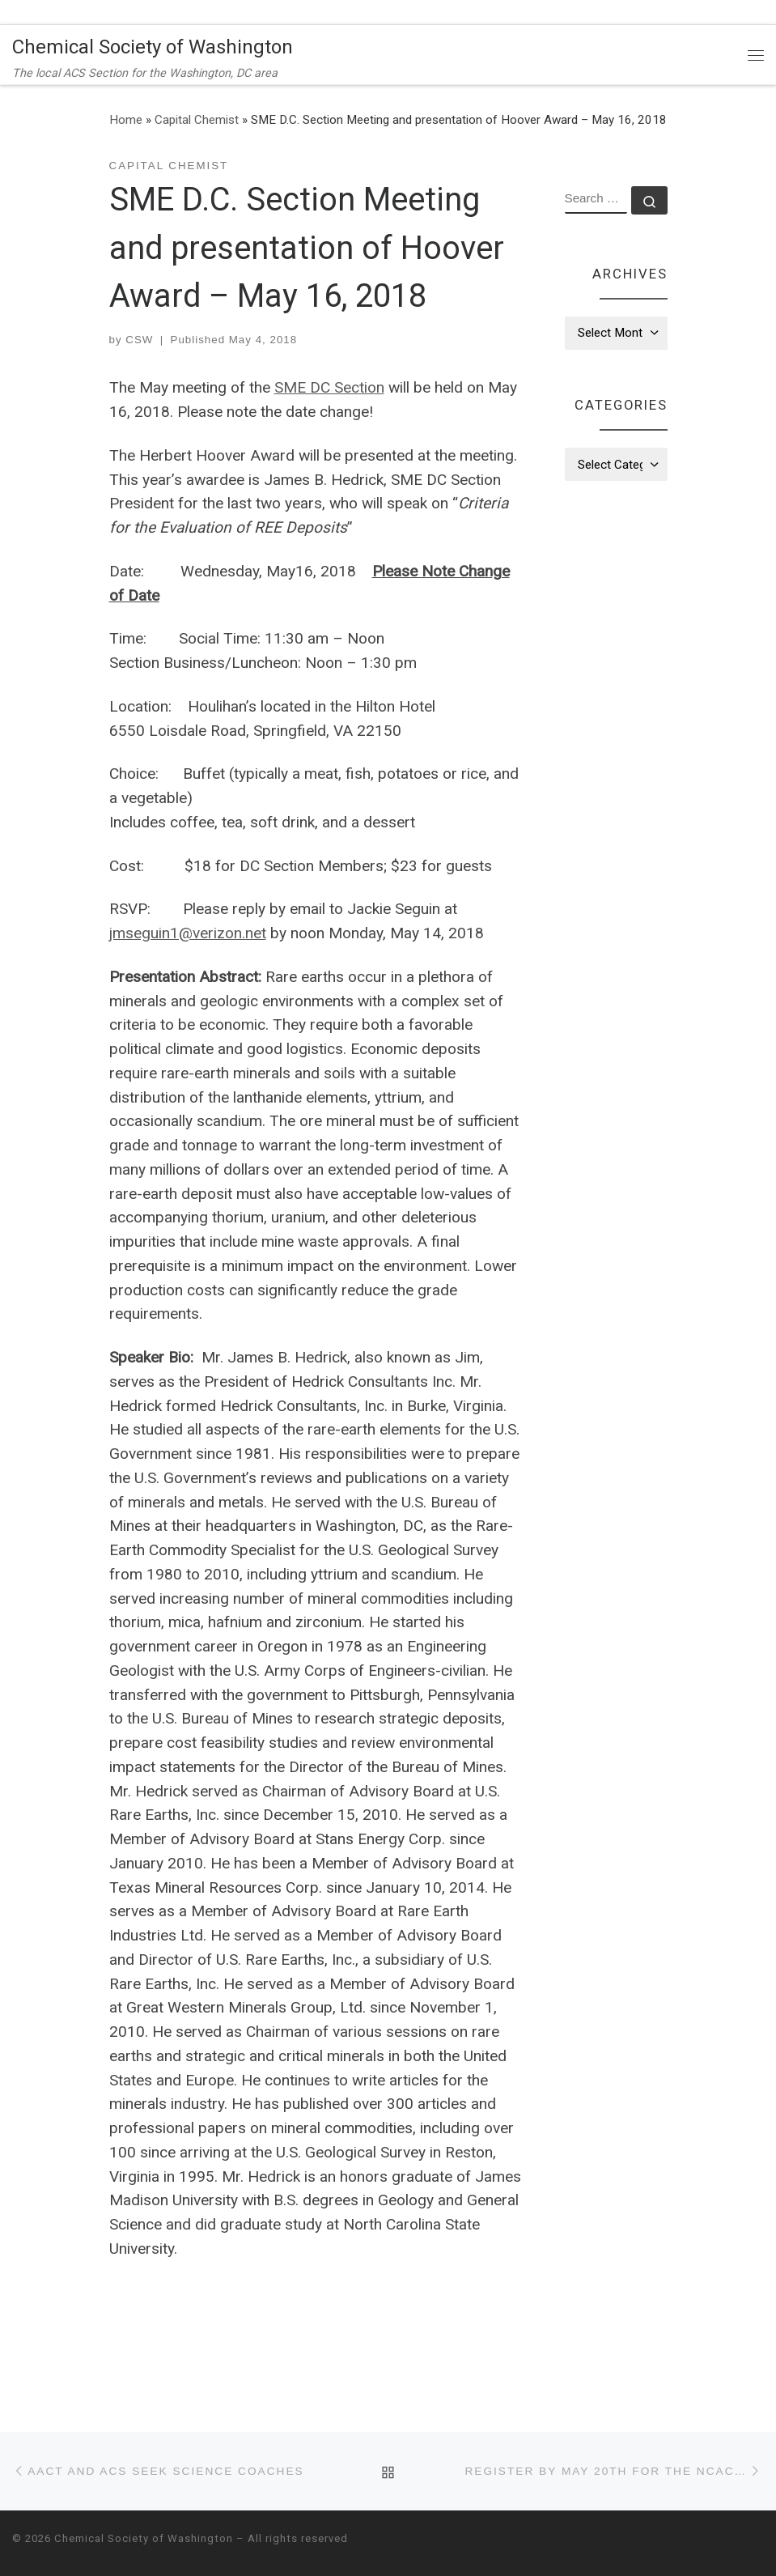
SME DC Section (329, 387)
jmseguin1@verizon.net (187, 933)
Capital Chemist (197, 120)
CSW (139, 340)
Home (125, 120)
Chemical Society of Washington (143, 2538)
